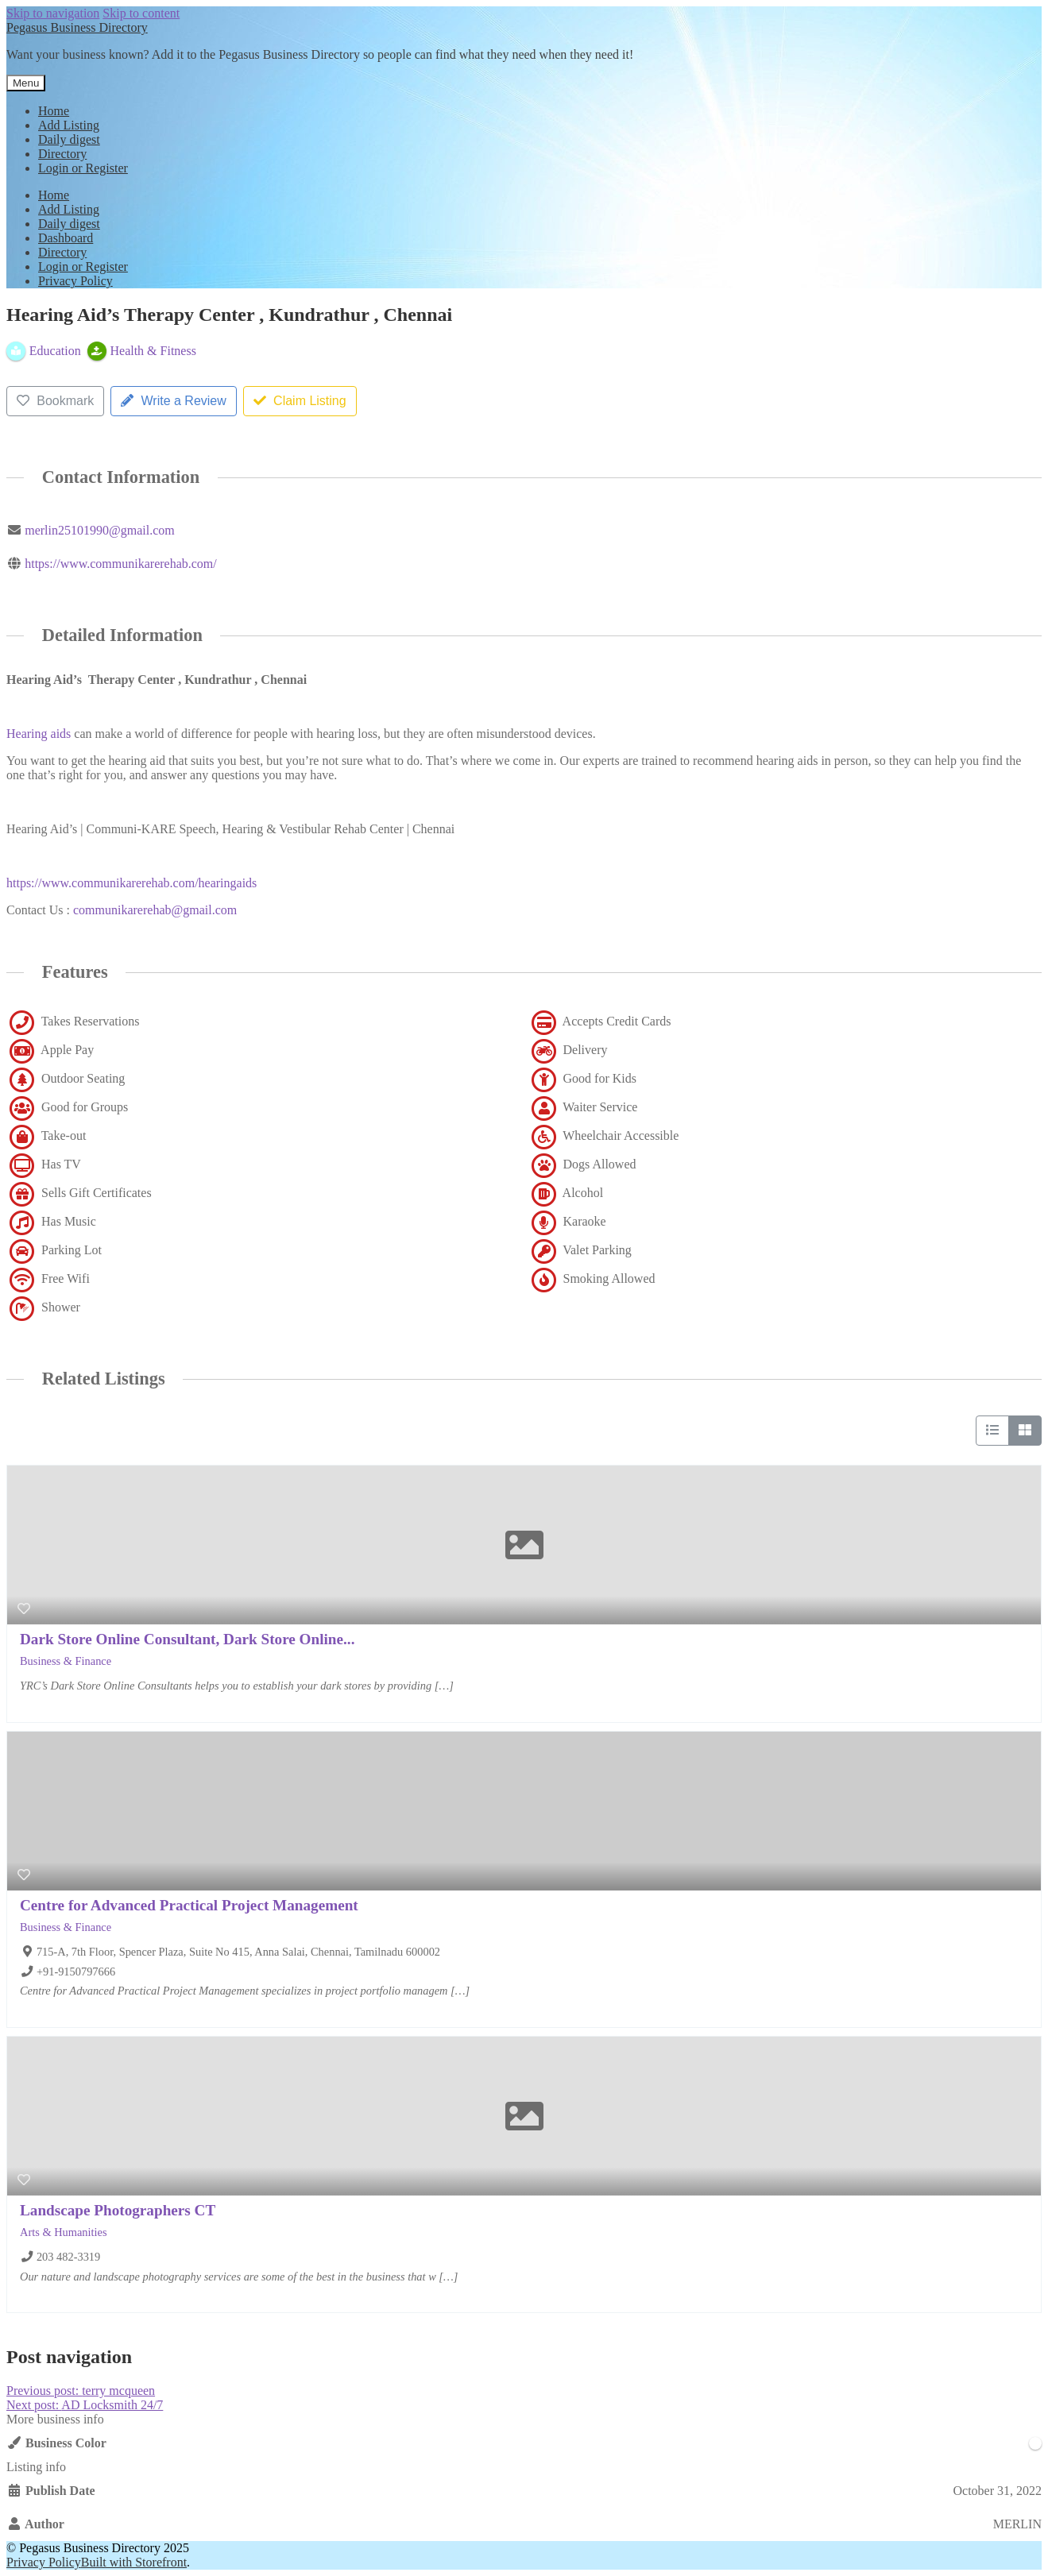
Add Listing (68, 125)
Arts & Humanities (63, 2232)
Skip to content (141, 13)
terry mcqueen (80, 2390)
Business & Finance (65, 1661)
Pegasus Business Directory (77, 27)
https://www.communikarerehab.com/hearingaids (131, 883)
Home (53, 111)
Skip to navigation (52, 13)
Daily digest (69, 139)
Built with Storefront (134, 2562)
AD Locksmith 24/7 (84, 2405)
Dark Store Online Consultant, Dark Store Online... (187, 1639)
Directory (62, 153)
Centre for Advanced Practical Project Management (189, 1905)
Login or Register (83, 168)
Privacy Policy (75, 281)
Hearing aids (38, 733)
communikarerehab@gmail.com (155, 910)
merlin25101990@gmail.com (99, 530)
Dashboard (65, 238)
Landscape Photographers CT (117, 2210)
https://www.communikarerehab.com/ (121, 563)
